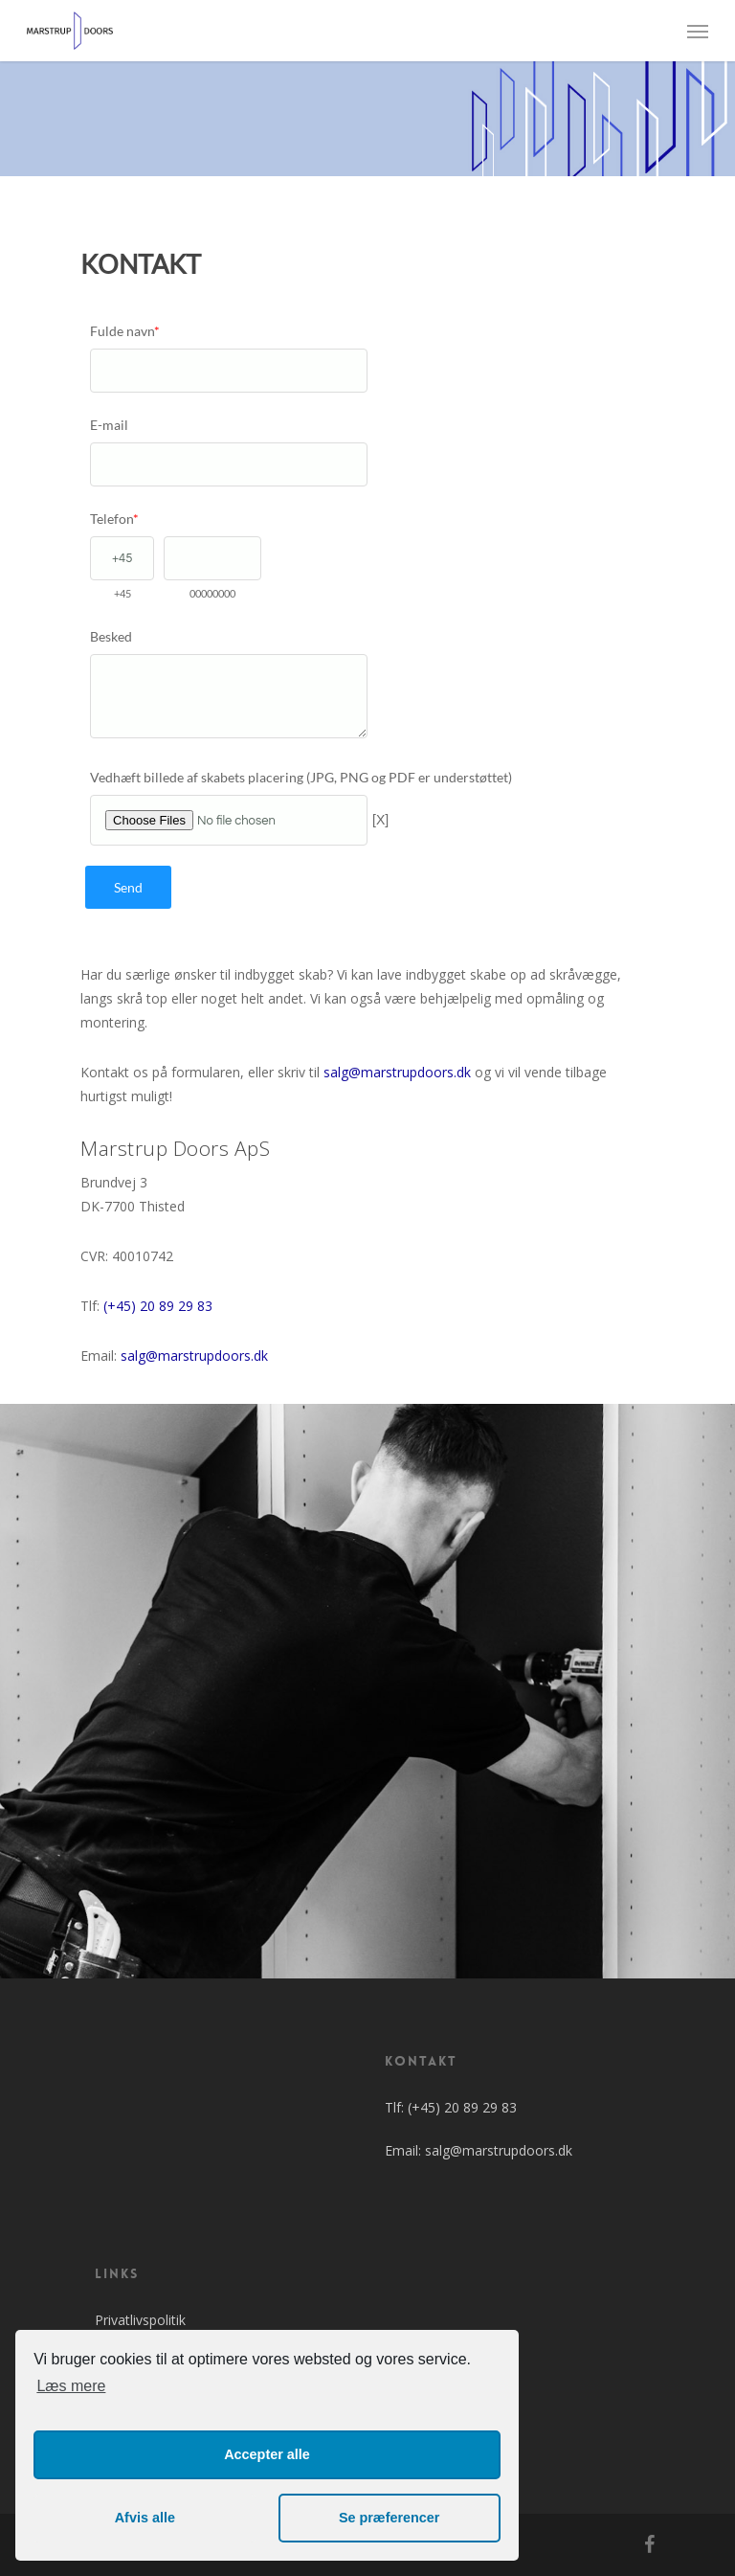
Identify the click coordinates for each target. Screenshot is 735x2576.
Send (128, 887)
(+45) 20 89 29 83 (157, 1306)
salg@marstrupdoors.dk (397, 1072)
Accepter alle (267, 2454)
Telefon (114, 518)
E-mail (109, 425)
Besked (111, 636)
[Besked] (229, 696)
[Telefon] (122, 558)
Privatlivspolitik (140, 2320)
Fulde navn (125, 331)
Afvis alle (145, 2517)
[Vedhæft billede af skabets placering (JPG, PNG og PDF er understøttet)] (229, 820)
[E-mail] (229, 464)
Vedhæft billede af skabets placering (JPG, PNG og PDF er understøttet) (301, 777)
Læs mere (70, 2386)
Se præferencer (389, 2517)
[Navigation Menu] (697, 30)
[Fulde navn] (229, 371)
